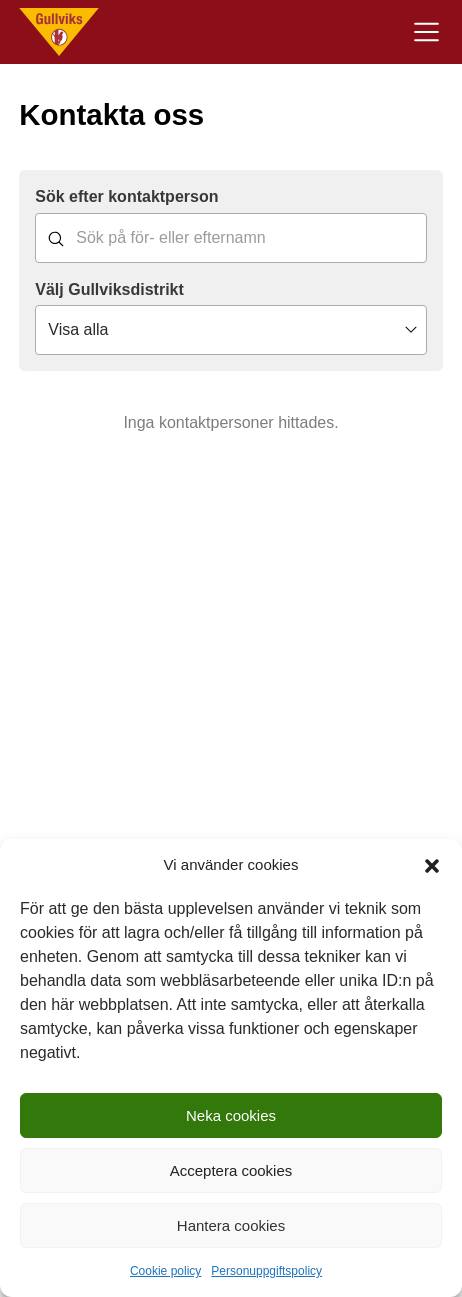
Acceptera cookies (231, 1170)
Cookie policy (165, 1271)
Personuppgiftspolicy (266, 1271)
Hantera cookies (231, 1225)
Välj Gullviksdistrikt (109, 289)
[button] (432, 866)
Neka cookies (231, 1115)
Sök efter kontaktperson (126, 196)
